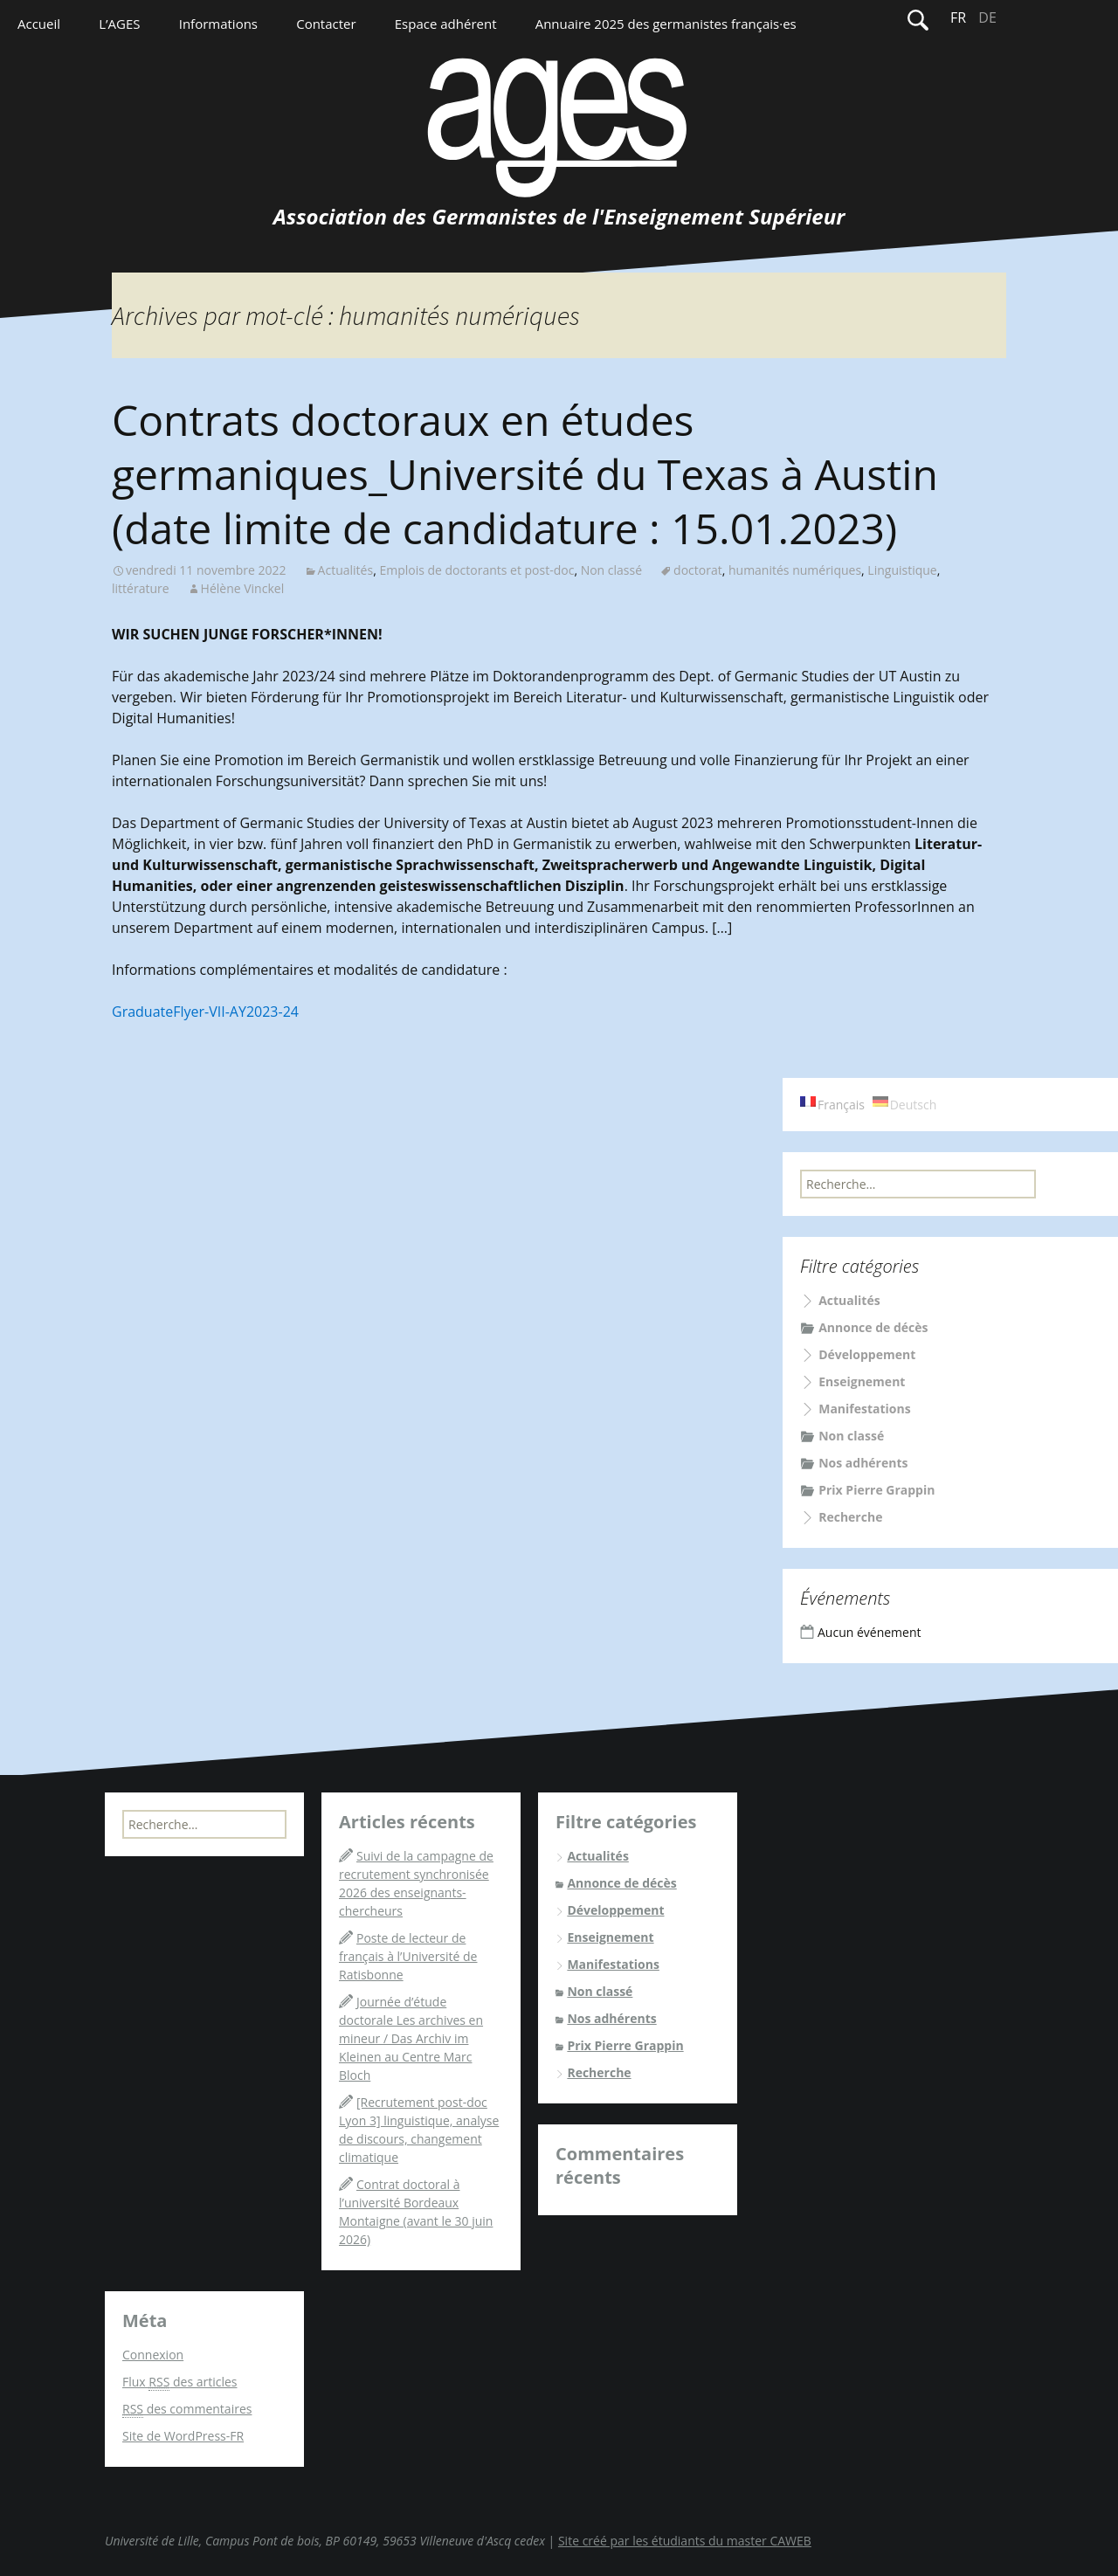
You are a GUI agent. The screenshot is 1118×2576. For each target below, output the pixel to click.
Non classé (611, 570)
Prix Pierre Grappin (876, 1489)
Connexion (152, 2354)
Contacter (325, 23)
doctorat (697, 570)
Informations (218, 23)
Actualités (346, 570)
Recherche (850, 1517)
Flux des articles (179, 2382)
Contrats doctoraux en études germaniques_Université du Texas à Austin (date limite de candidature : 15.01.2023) (525, 474)
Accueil (38, 23)
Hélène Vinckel (243, 588)
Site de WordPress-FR (183, 2436)
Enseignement (861, 1381)
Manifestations (864, 1408)
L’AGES (119, 23)
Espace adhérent (446, 23)
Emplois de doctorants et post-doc (476, 570)
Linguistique (901, 570)
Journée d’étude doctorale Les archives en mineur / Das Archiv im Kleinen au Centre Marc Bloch (411, 2038)
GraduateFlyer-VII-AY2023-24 (205, 1011)
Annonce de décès (873, 1327)
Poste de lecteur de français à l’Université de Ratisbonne (408, 1956)
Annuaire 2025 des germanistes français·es (666, 23)
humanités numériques (794, 570)
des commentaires (187, 2409)
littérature (140, 588)
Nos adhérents (863, 1462)
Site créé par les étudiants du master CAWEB (684, 2540)
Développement (866, 1354)
